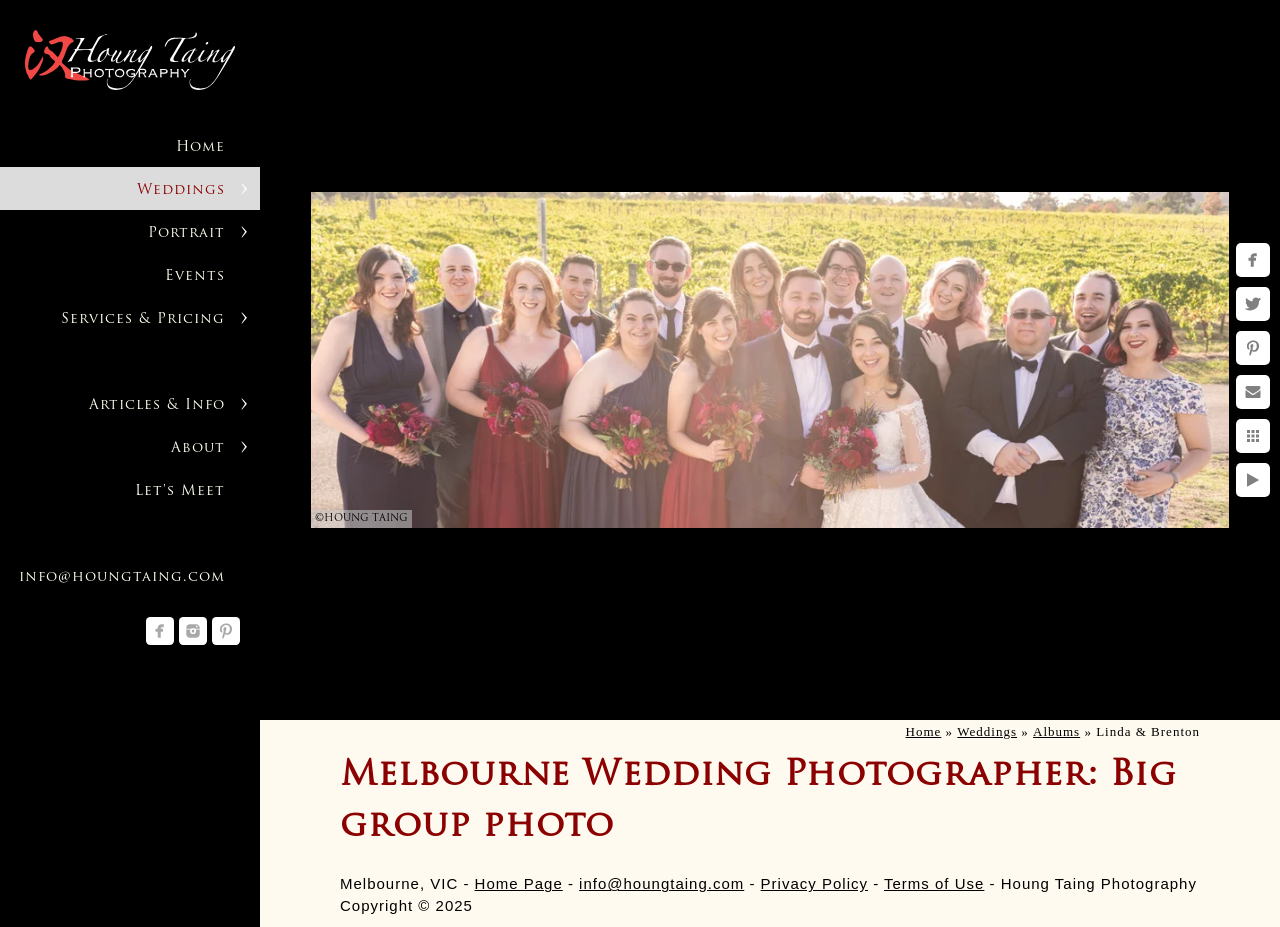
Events (195, 276)
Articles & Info (157, 405)
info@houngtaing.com (661, 883)
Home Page (519, 883)
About (198, 448)
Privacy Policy (814, 883)
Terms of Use (934, 883)
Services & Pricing (143, 319)
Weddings (181, 190)
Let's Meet (180, 491)
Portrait (186, 233)
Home (200, 147)
